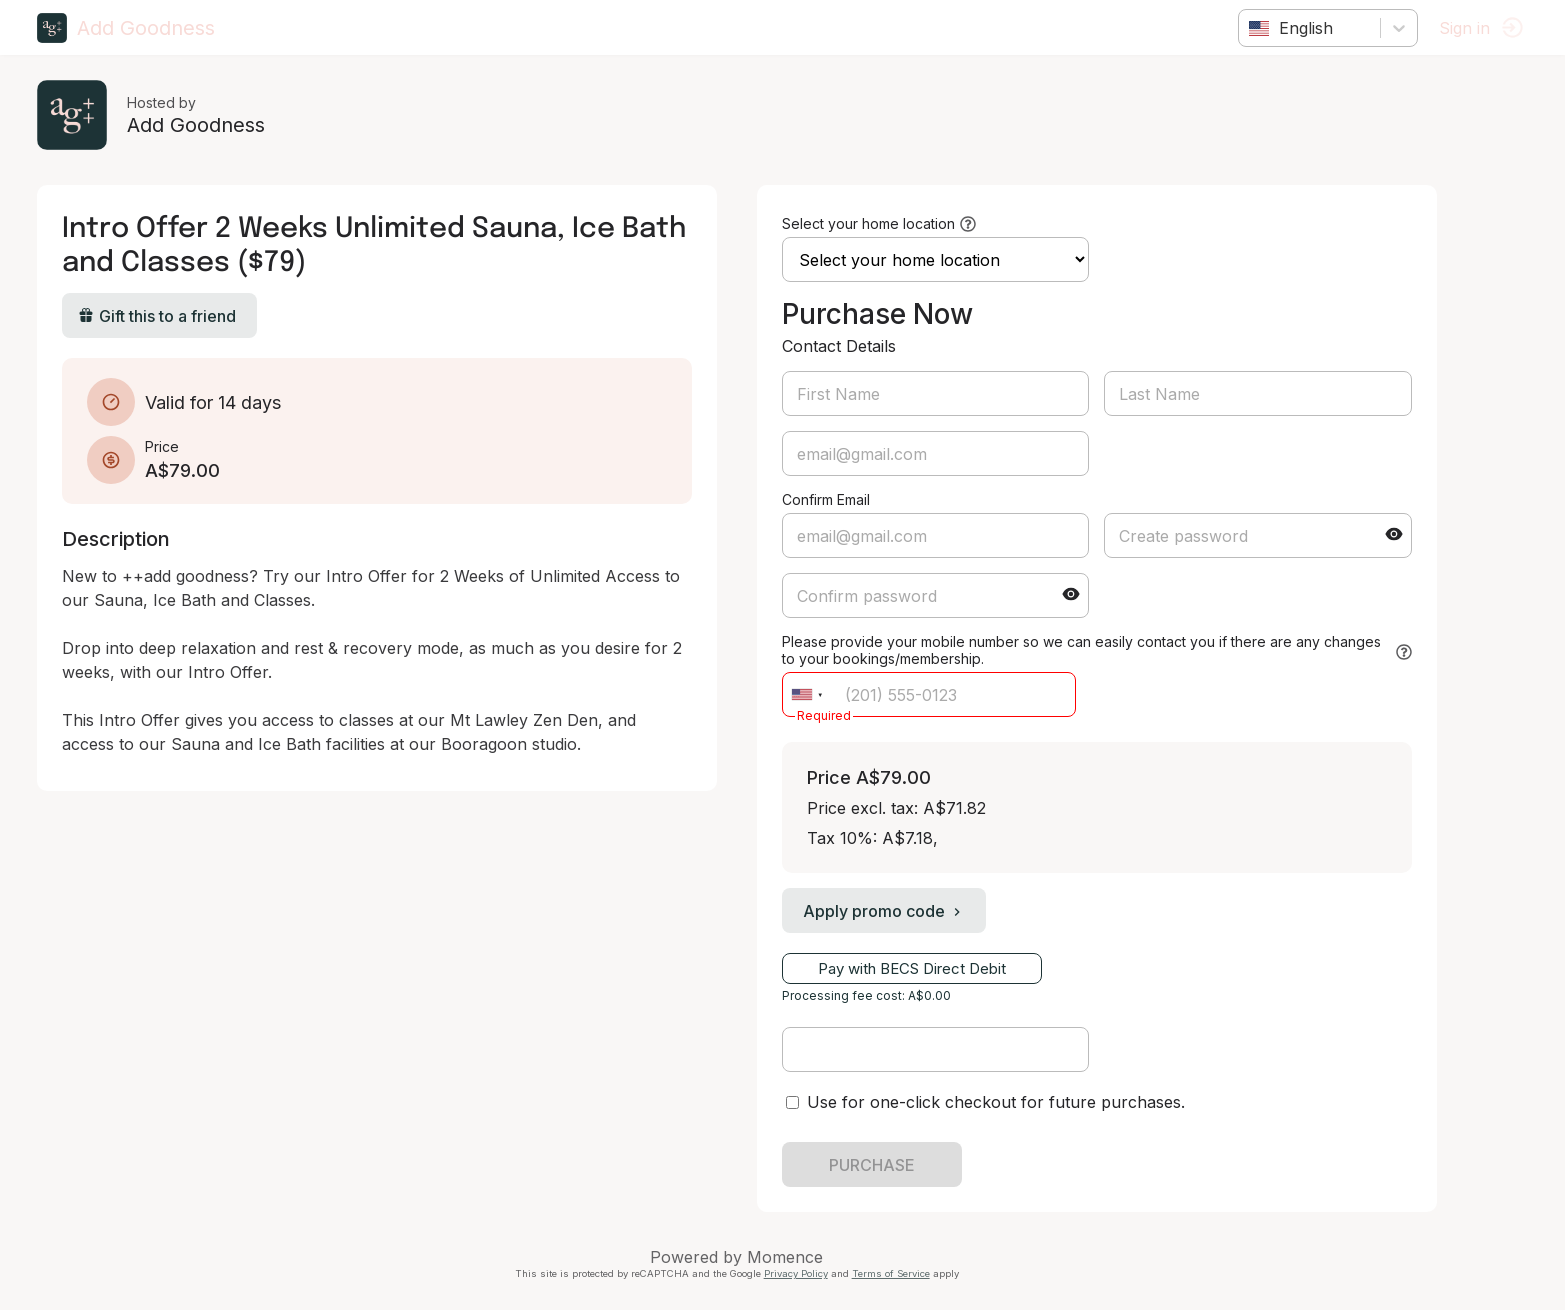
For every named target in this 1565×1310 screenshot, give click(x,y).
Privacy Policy (799, 1273)
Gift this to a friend (160, 316)
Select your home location (871, 223)
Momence (789, 1257)
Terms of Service (894, 1273)
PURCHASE (875, 1165)
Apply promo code (887, 911)
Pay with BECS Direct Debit (915, 968)
